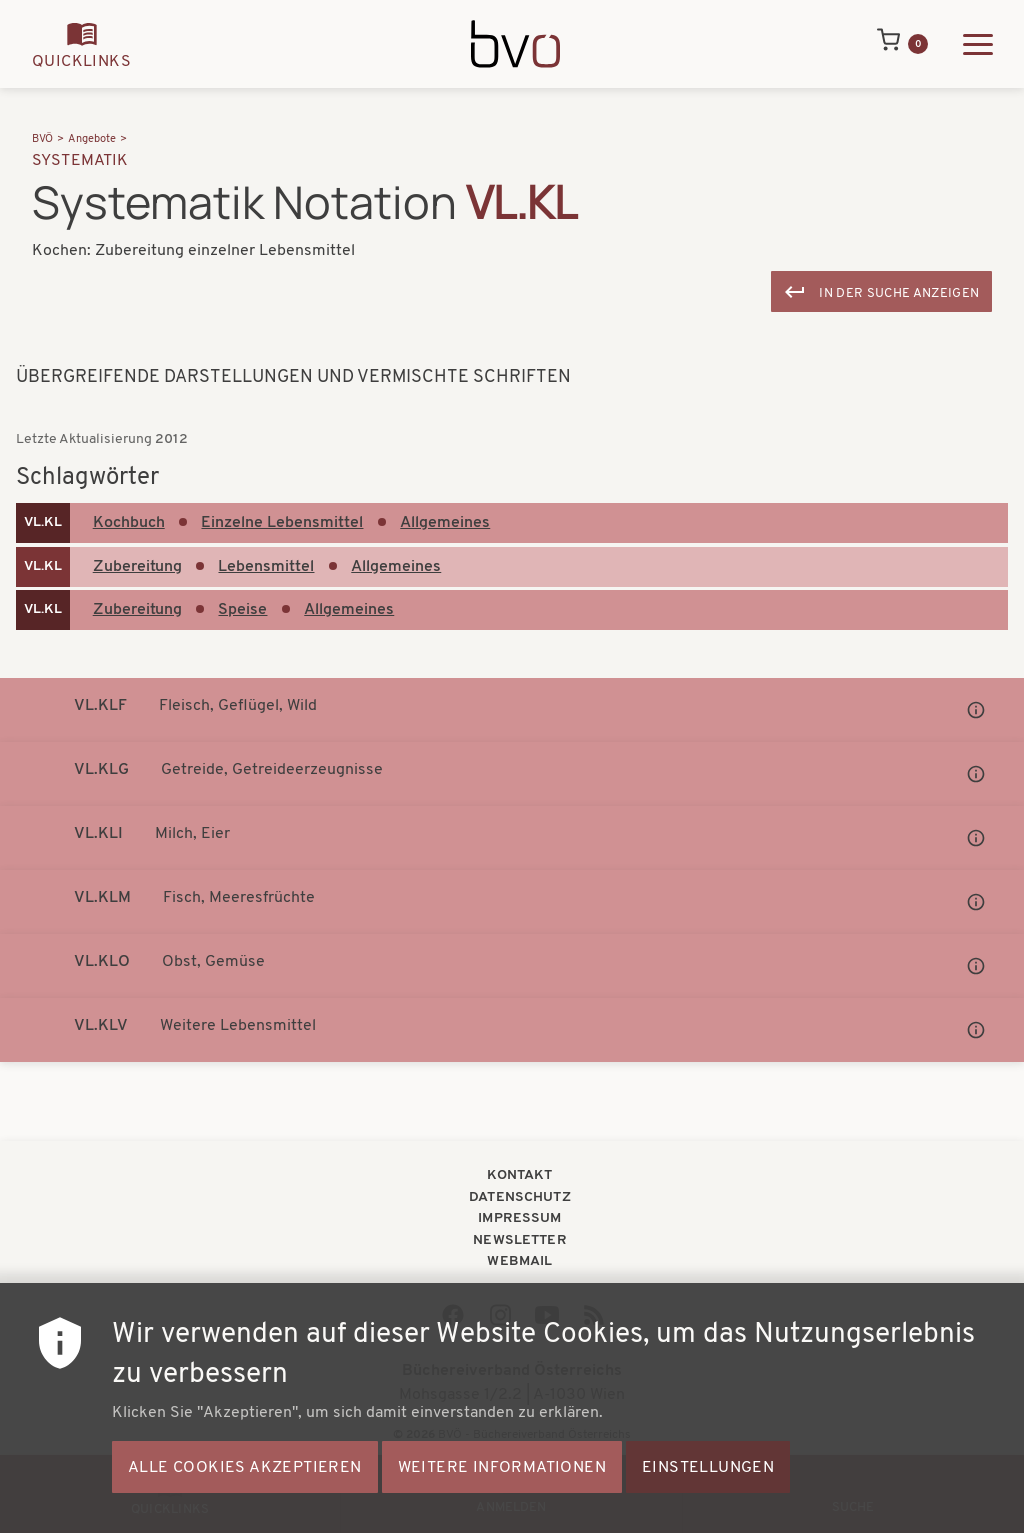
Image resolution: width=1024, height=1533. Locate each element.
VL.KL (43, 522)
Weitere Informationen (502, 1490)
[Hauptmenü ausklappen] (978, 44)
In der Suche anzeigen (899, 293)
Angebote (92, 139)
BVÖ (42, 139)
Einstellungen (708, 1490)
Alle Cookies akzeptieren (245, 1490)
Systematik (80, 161)
